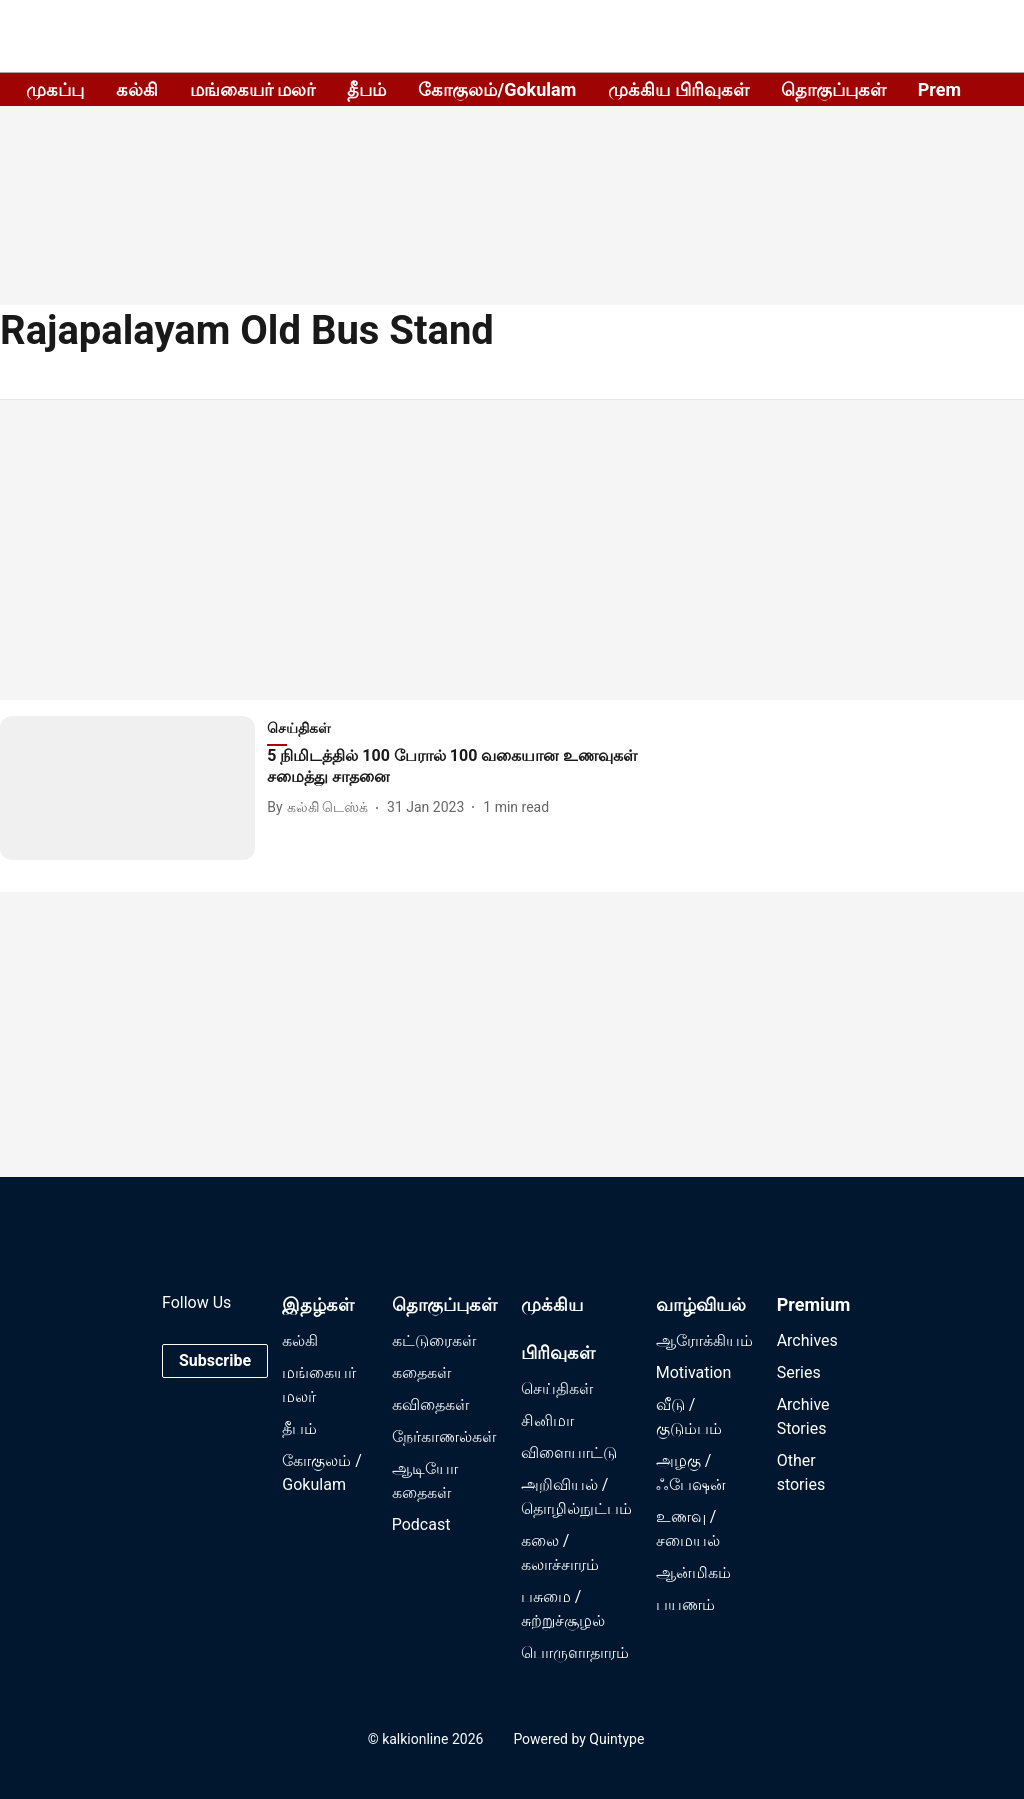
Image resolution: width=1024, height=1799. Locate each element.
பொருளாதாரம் (575, 1652)
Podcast (421, 1524)
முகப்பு (55, 89)
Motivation (694, 1372)
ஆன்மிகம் (693, 1572)
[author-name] (321, 807)
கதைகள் (421, 1372)
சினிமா (547, 1420)
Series (799, 1372)
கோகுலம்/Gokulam (497, 89)
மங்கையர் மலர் (252, 89)
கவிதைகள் (430, 1404)
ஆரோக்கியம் (704, 1340)
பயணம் (685, 1604)
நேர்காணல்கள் (444, 1436)
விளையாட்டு (569, 1452)
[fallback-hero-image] (133, 788)
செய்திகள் (557, 1388)
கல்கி (137, 89)
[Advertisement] (512, 550)
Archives (807, 1340)
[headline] (467, 767)
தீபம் (366, 89)
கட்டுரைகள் (434, 1340)
